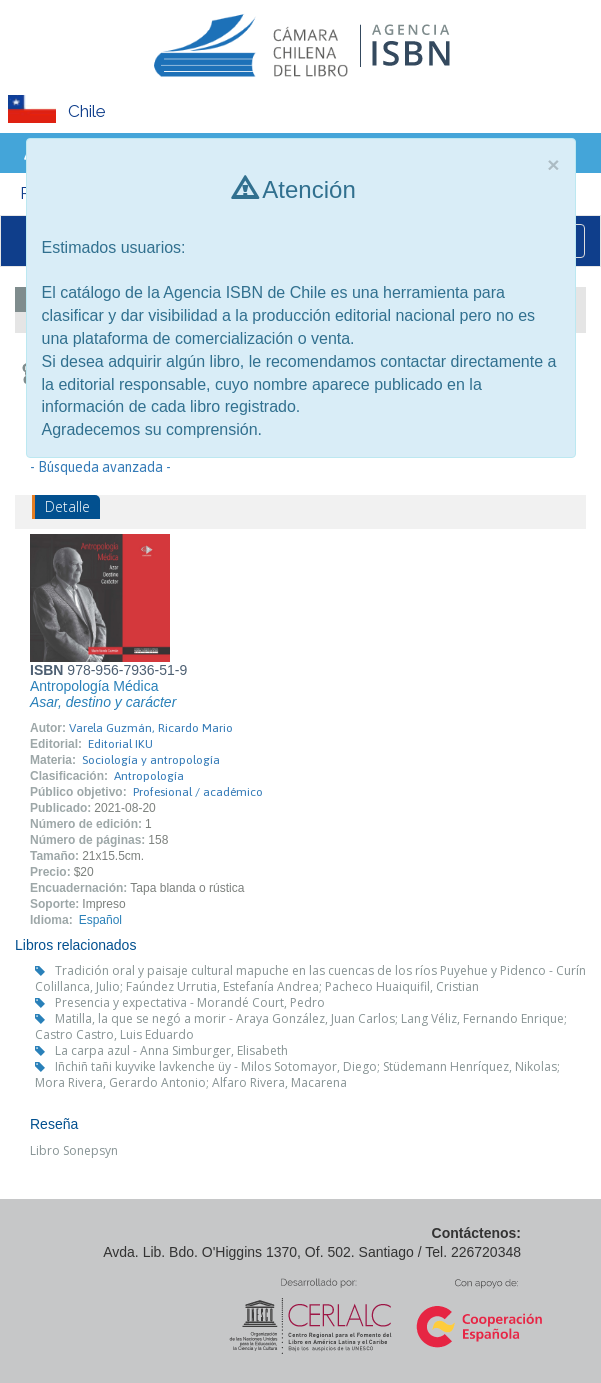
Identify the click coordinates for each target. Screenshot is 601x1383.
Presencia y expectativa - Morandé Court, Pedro (190, 1002)
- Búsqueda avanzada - (100, 467)
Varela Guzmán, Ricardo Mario (151, 728)
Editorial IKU (120, 744)
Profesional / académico (198, 792)
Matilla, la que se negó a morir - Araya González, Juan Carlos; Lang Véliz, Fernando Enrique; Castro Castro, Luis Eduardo (301, 1026)
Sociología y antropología (151, 760)
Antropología (149, 776)
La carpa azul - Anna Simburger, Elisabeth (171, 1050)
